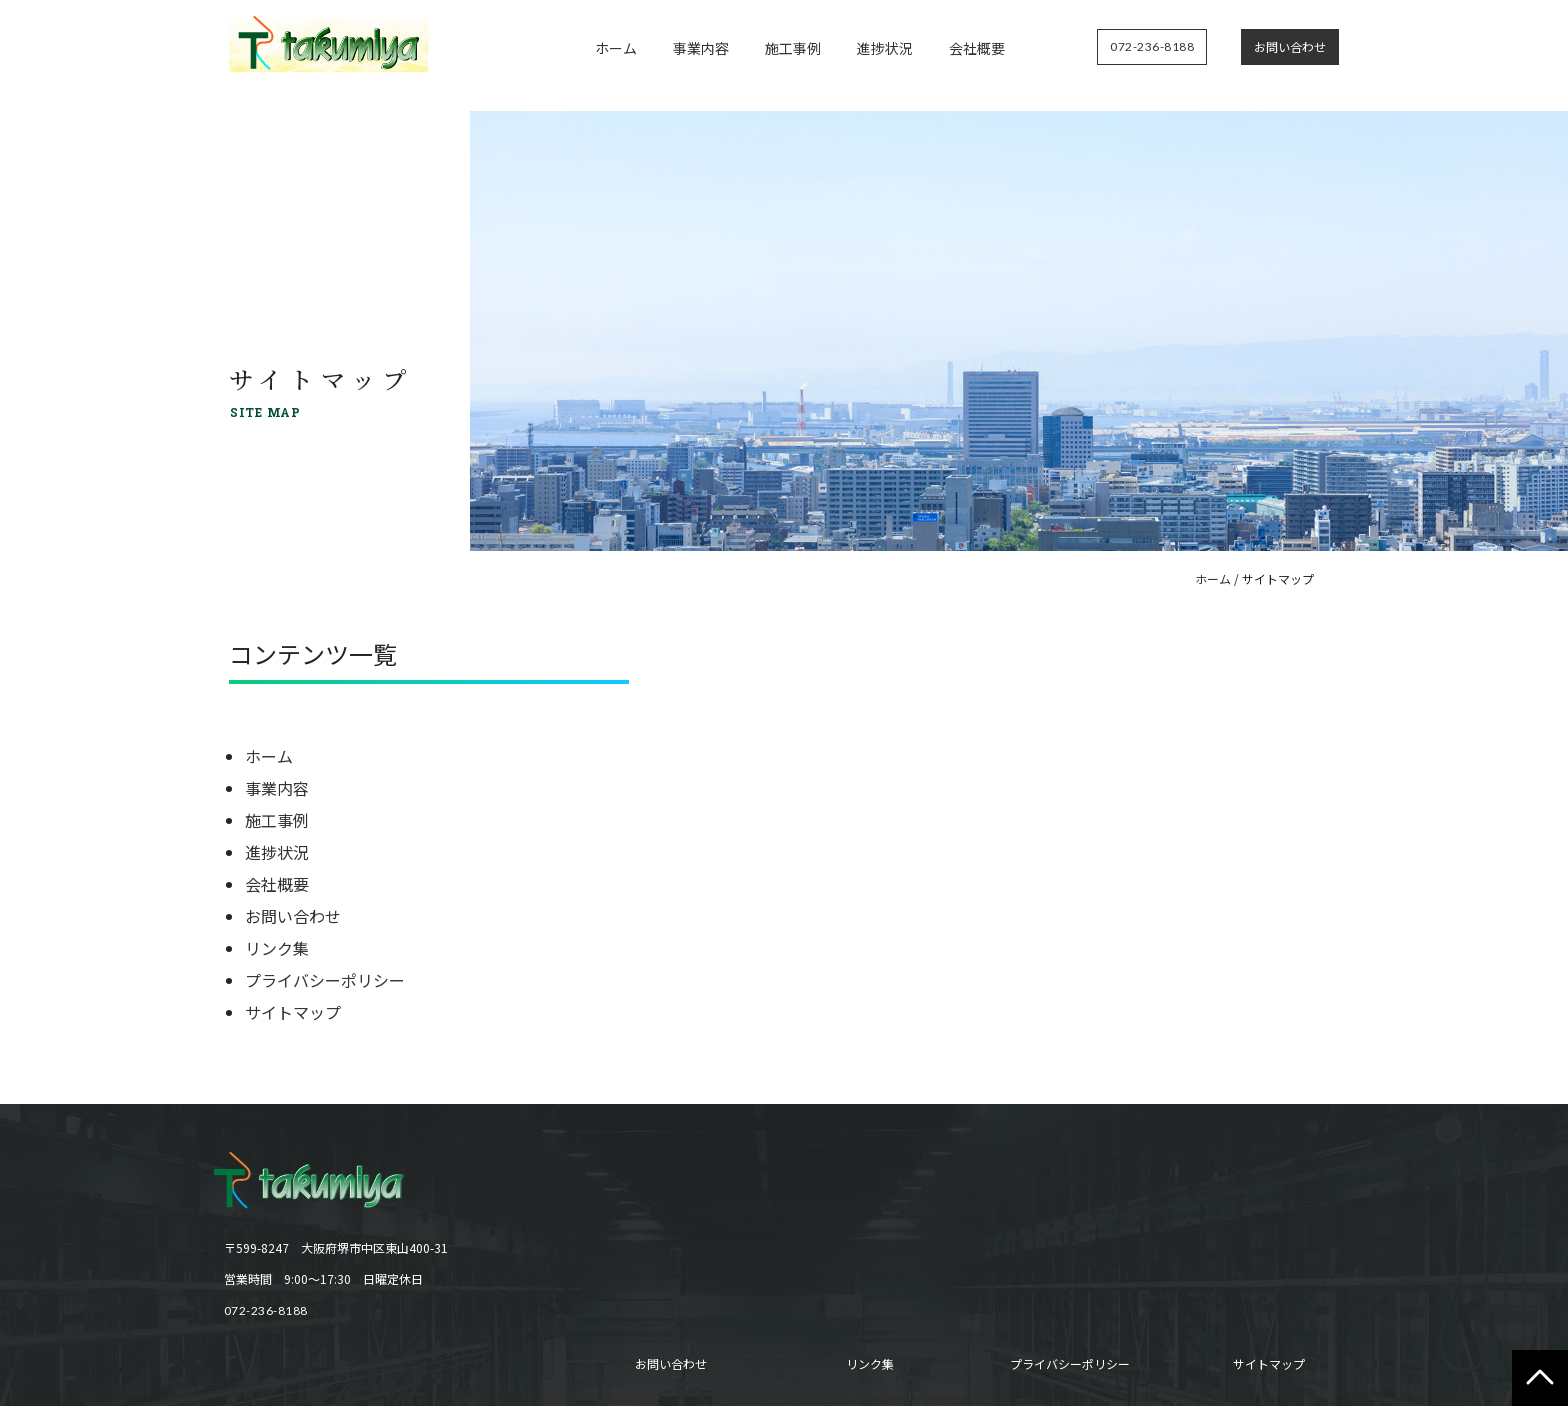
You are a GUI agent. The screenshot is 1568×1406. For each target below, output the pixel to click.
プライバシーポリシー (325, 980)
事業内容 (701, 48)
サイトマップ (293, 1012)
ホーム (616, 48)
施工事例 (793, 48)
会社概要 (977, 48)
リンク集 (277, 948)
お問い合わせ (293, 916)
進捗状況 (885, 48)
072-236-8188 (266, 1310)
